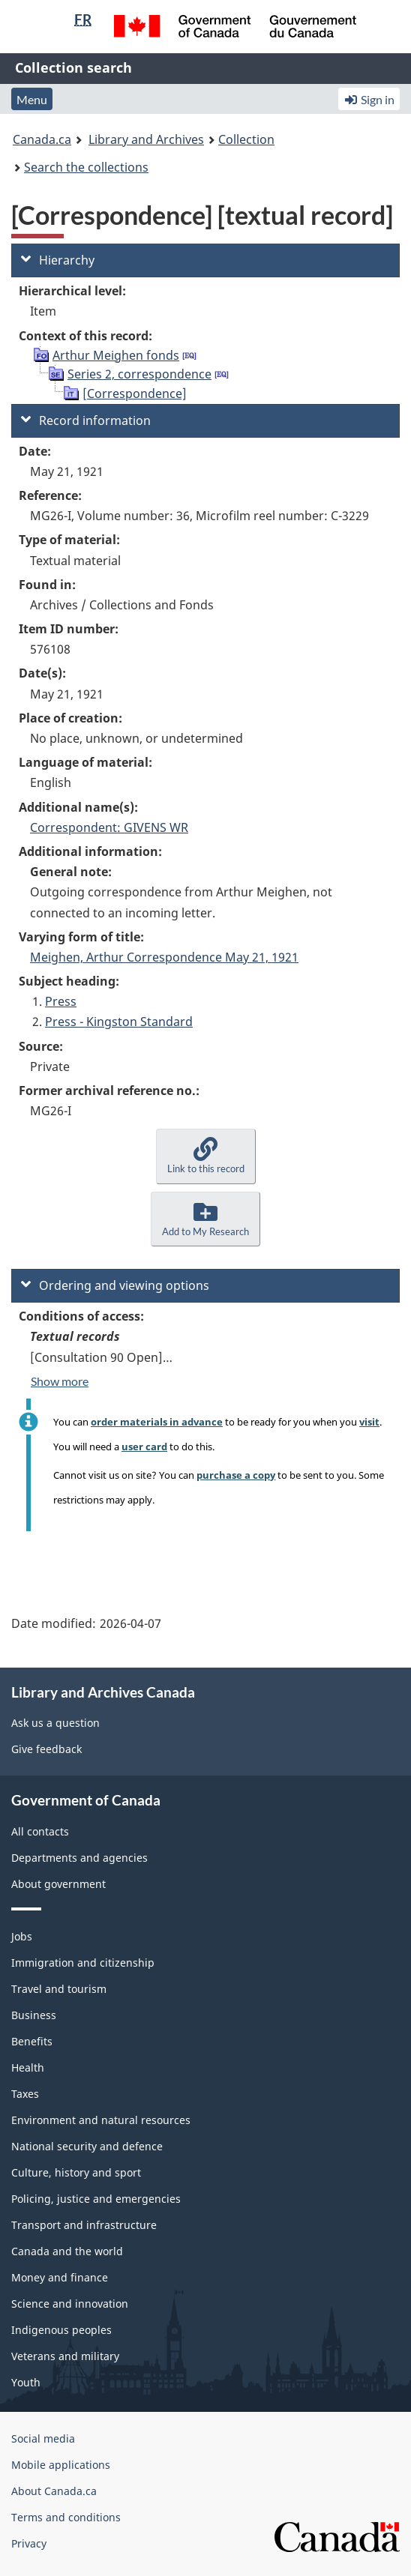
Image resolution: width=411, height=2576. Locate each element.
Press (60, 1001)
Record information (86, 420)
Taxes (25, 2094)
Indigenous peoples (61, 2330)
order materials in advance (157, 1422)
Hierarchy (57, 260)
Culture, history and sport (76, 2172)
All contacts (40, 1831)
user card (144, 1446)
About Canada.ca (54, 2491)
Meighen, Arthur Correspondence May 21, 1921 (164, 957)
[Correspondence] (134, 393)
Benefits (31, 2041)
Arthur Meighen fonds (115, 355)
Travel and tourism (58, 1989)
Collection (246, 139)
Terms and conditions (66, 2517)
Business (33, 2015)
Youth (25, 2382)
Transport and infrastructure (84, 2225)
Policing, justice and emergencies (96, 2199)
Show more (59, 1381)
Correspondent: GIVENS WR (109, 827)
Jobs (21, 1936)
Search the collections (86, 167)
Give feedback (46, 1749)
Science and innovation (69, 2303)
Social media (43, 2438)
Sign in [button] (369, 99)
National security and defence (87, 2146)
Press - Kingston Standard (119, 1021)
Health (27, 2067)
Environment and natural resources (100, 2120)
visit (369, 1422)
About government (58, 1884)
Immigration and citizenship (82, 1962)
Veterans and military (65, 2356)
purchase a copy (235, 1475)
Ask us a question (55, 1723)
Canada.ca (42, 139)
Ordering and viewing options (115, 1285)
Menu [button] (31, 99)
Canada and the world (67, 2251)
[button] (206, 1156)
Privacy (28, 2543)
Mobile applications (60, 2465)
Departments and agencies (79, 1857)
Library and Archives (146, 139)
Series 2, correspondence (140, 374)
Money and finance (59, 2277)
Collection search (73, 67)
